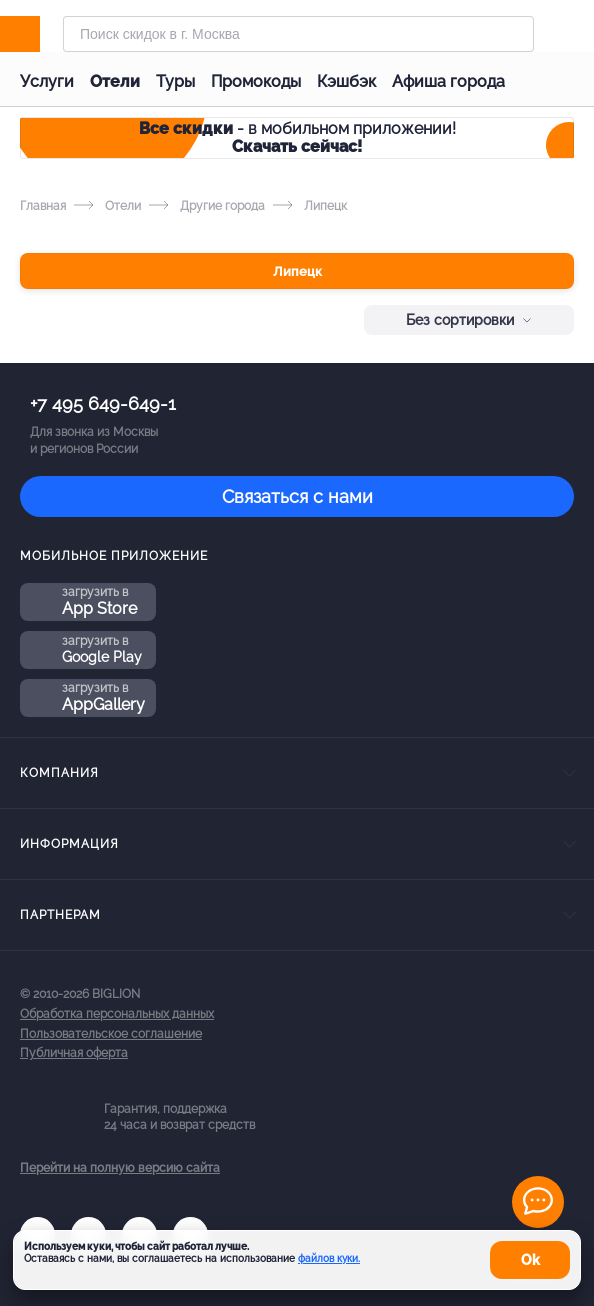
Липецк (297, 271)
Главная (43, 206)
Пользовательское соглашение (111, 1034)
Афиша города (448, 81)
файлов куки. (329, 1258)
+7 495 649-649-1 (103, 403)
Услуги (47, 81)
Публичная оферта (74, 1053)
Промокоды (256, 81)
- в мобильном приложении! (297, 137)
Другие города (207, 206)
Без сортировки (469, 320)
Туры (175, 81)
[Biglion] (41, 34)
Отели (115, 81)
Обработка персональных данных (117, 1014)
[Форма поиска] (298, 34)
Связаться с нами (297, 496)
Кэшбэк (346, 81)
